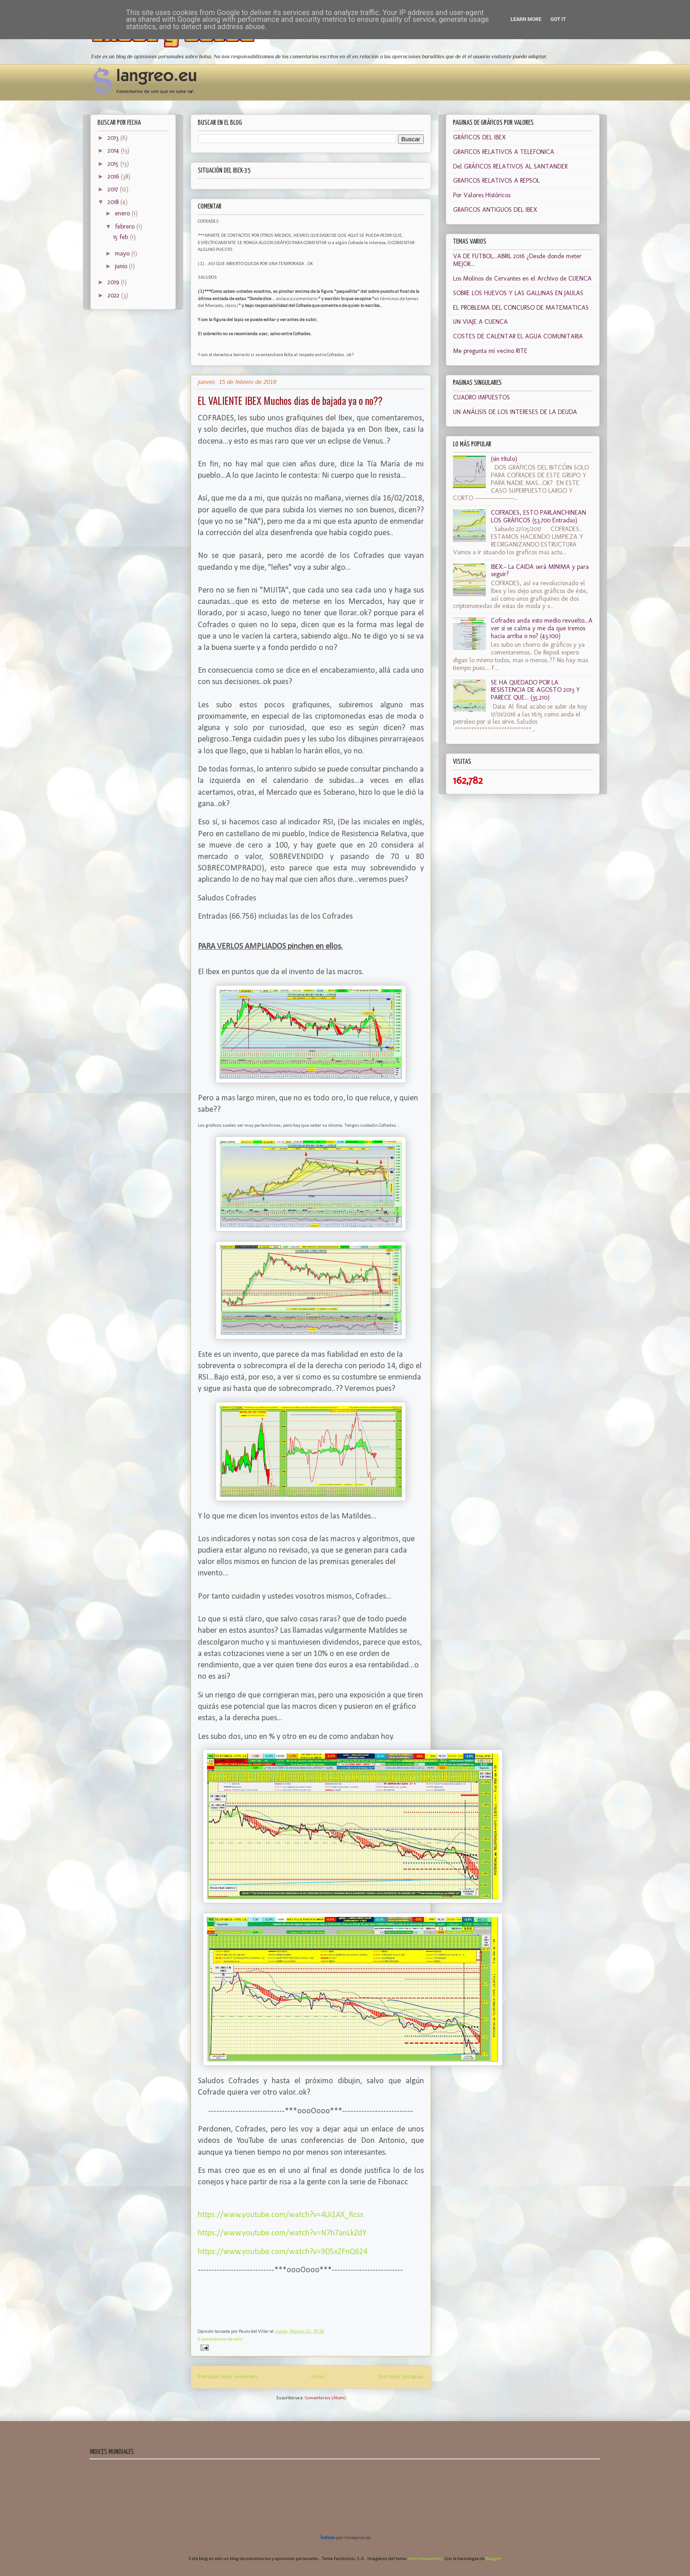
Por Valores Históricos (481, 195)
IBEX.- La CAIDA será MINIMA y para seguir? (540, 570)
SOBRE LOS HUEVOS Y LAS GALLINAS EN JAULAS (518, 293)
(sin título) (504, 459)
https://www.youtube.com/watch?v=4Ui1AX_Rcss (280, 2215)
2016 (114, 176)
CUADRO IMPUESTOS (481, 397)
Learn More (525, 19)
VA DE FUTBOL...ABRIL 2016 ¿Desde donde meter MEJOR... (517, 260)
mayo (123, 253)
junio (122, 266)
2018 (114, 202)
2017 (114, 189)
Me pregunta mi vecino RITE (490, 351)
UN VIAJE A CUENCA (480, 322)
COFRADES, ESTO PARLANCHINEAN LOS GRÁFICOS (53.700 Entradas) (538, 516)
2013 (114, 138)
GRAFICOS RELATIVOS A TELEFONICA (503, 152)
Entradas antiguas (401, 2377)
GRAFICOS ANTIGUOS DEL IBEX (495, 210)
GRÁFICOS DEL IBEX (479, 137)
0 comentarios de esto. (220, 2339)
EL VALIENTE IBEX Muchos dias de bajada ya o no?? (290, 400)
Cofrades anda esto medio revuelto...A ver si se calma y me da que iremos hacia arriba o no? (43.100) (541, 628)
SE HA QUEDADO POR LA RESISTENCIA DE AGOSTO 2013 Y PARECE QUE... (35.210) (535, 690)
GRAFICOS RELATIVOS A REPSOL (496, 180)
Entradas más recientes (227, 2377)
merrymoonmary (425, 2558)
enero (123, 213)
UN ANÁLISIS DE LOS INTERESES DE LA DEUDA (515, 412)
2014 (114, 150)
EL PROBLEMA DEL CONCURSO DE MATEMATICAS (521, 308)
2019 (114, 282)
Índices (327, 2537)
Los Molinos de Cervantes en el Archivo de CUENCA (522, 278)
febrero (125, 226)
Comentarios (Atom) (325, 2398)
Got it (558, 19)
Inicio (318, 2377)
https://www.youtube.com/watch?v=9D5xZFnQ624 (282, 2252)
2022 (114, 295)
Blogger (493, 2558)
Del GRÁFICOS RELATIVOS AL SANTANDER (510, 166)
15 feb (121, 237)
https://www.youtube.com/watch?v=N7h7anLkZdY (282, 2233)
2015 (114, 164)
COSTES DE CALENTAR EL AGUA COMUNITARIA (518, 336)
